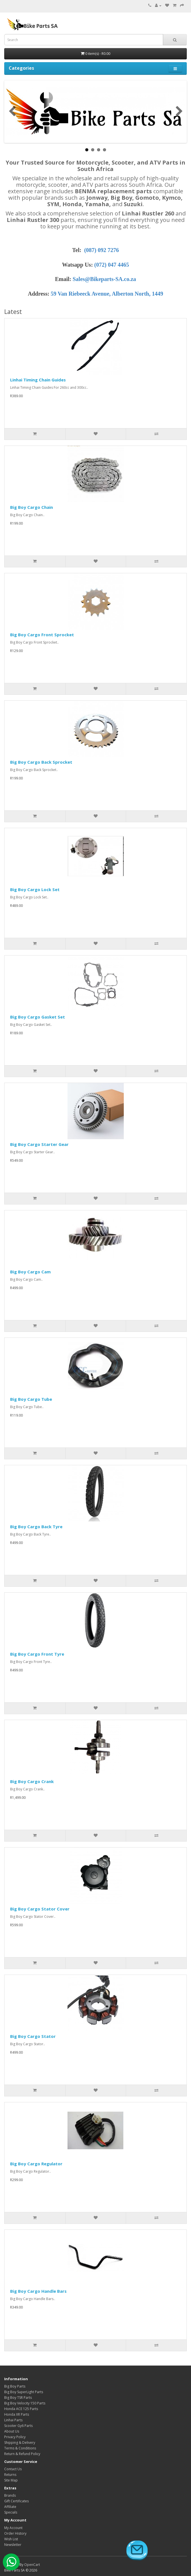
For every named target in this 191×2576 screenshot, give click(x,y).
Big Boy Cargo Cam (30, 1271)
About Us (11, 2431)
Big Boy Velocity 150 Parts (24, 2403)
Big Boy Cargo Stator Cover (39, 1909)
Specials (10, 2512)
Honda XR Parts (16, 2414)
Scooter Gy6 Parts (18, 2425)
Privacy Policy (15, 2437)
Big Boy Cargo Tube (31, 1399)
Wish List (11, 2539)
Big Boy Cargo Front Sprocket (42, 634)
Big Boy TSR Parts (18, 2397)
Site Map (11, 2480)
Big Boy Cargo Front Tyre (37, 1654)
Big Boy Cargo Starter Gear (39, 1144)
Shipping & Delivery (19, 2442)
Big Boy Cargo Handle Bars (38, 2291)
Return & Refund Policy (22, 2453)
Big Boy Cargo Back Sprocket (41, 762)
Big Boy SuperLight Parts (23, 2392)
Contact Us (13, 2469)
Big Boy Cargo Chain (31, 507)
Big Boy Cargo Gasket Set (37, 1017)
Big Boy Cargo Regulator (36, 2163)
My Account (13, 2527)
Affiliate (10, 2506)
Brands (10, 2495)
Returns (10, 2474)
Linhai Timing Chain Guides (38, 380)
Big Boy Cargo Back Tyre (36, 1526)
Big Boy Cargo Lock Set (35, 889)
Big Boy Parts (14, 2386)
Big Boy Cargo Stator (33, 2036)
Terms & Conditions (20, 2448)
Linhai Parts (13, 2420)
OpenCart (32, 2564)
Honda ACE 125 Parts (21, 2408)
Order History (15, 2533)
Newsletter (12, 2544)
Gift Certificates (16, 2501)
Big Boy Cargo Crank (32, 1781)
